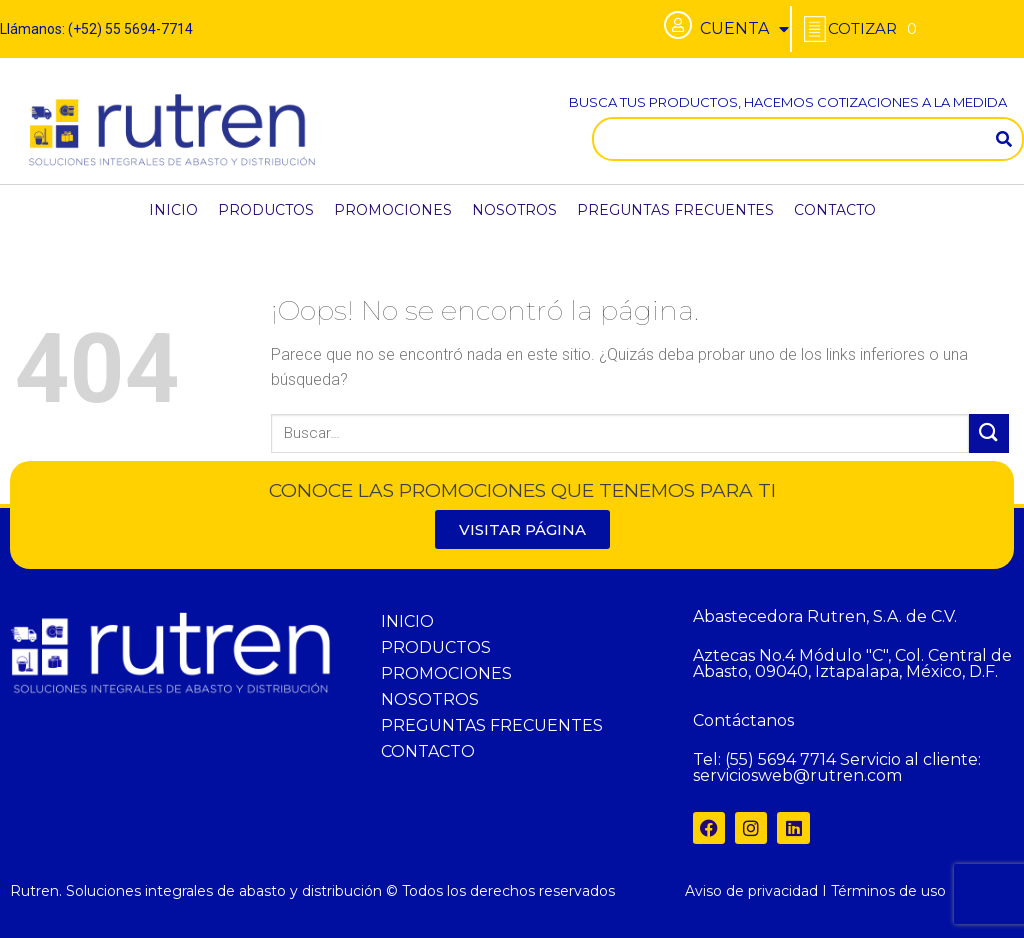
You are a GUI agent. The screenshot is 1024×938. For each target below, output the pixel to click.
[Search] (1004, 139)
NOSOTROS (514, 210)
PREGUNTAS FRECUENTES (675, 210)
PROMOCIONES (393, 210)
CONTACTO (835, 210)
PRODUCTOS (266, 210)
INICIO (173, 210)
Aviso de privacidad (751, 891)
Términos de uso (888, 891)
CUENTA (744, 29)
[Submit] (989, 433)
